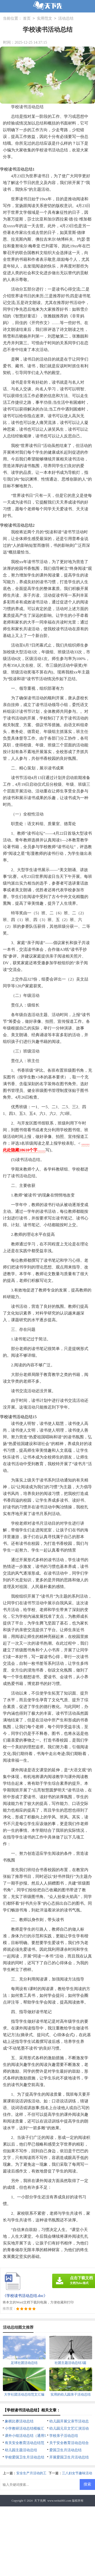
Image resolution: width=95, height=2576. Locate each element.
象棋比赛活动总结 (19, 2421)
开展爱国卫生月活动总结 (69, 2457)
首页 (27, 19)
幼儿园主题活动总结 (21, 2450)
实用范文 (44, 19)
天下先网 (40, 2500)
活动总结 (65, 19)
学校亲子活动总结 (63, 2436)
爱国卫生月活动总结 (65, 2450)
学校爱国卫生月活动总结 (24, 2457)
